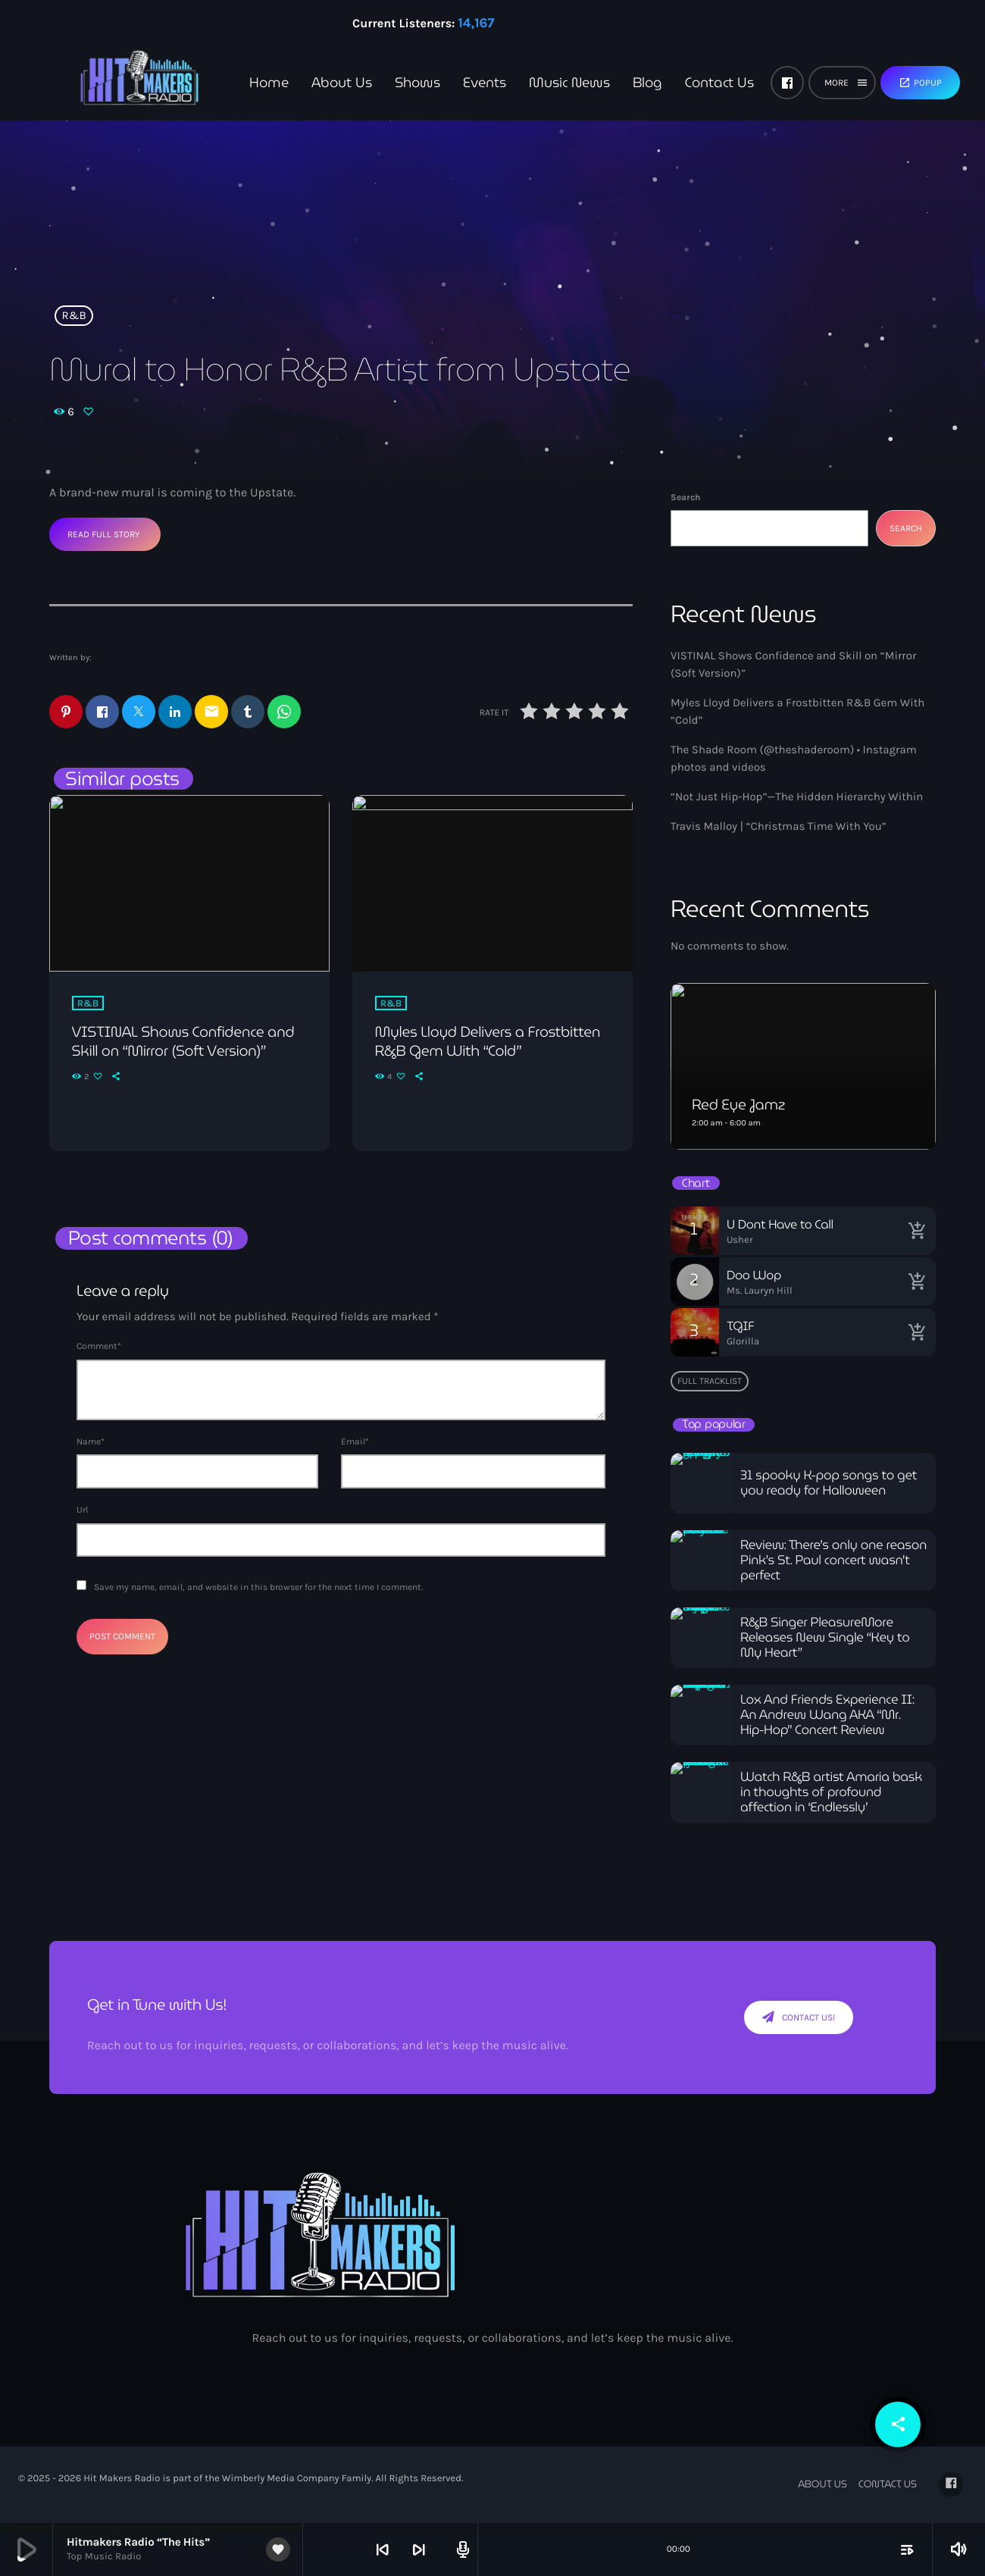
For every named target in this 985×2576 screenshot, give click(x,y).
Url (82, 1510)
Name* (91, 1442)
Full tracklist (709, 1381)
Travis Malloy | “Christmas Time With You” (778, 826)
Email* (355, 1442)
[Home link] (114, 82)
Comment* (99, 1346)
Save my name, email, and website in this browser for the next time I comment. (258, 1587)
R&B (74, 315)
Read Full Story (103, 534)
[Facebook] (787, 82)
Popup (920, 83)
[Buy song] (917, 1231)
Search (685, 497)
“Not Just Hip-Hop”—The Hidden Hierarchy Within (797, 796)
